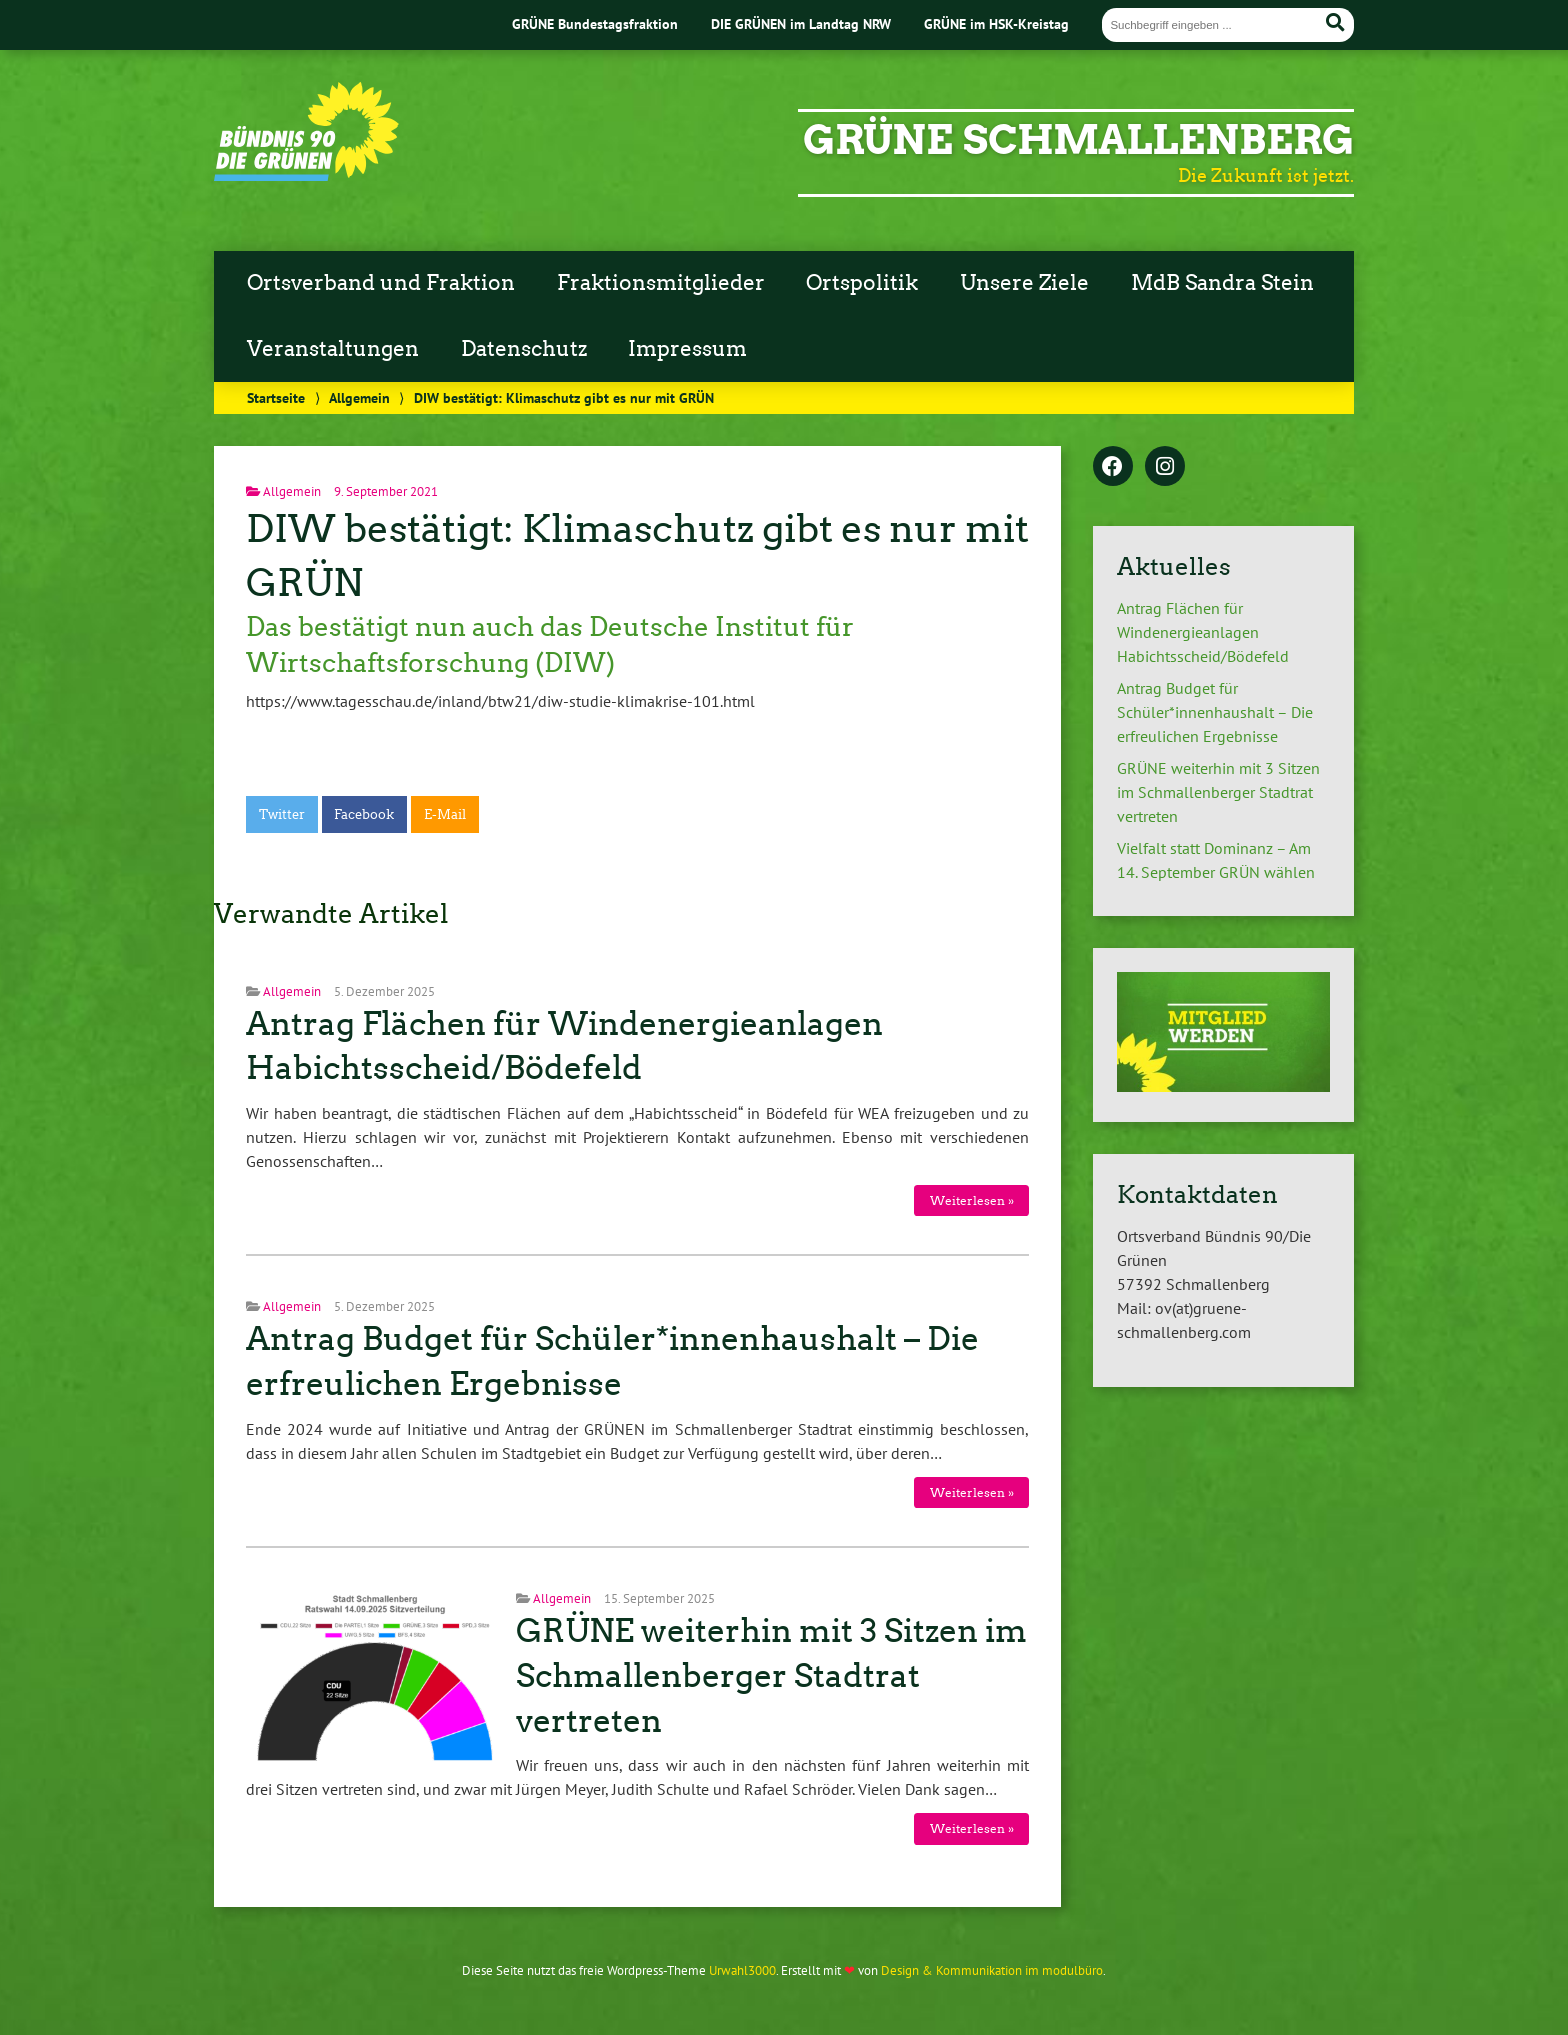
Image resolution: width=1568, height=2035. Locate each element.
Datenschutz (524, 349)
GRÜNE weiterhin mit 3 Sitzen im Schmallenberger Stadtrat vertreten (771, 1676)
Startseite (276, 397)
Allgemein (359, 397)
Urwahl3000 (742, 1970)
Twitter (282, 814)
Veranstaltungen (333, 349)
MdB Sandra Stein (1222, 283)
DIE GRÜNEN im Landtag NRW (801, 23)
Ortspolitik (862, 283)
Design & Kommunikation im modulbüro (992, 1970)
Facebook (364, 814)
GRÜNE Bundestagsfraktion (595, 23)
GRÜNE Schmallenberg (1078, 140)
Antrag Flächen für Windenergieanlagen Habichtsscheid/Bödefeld (1203, 632)
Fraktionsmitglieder (661, 283)
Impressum (687, 349)
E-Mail (445, 814)
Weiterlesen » (972, 1200)
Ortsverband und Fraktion (381, 283)
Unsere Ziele (1024, 283)
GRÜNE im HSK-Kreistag (996, 23)
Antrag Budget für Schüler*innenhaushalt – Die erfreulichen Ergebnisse (1215, 712)
